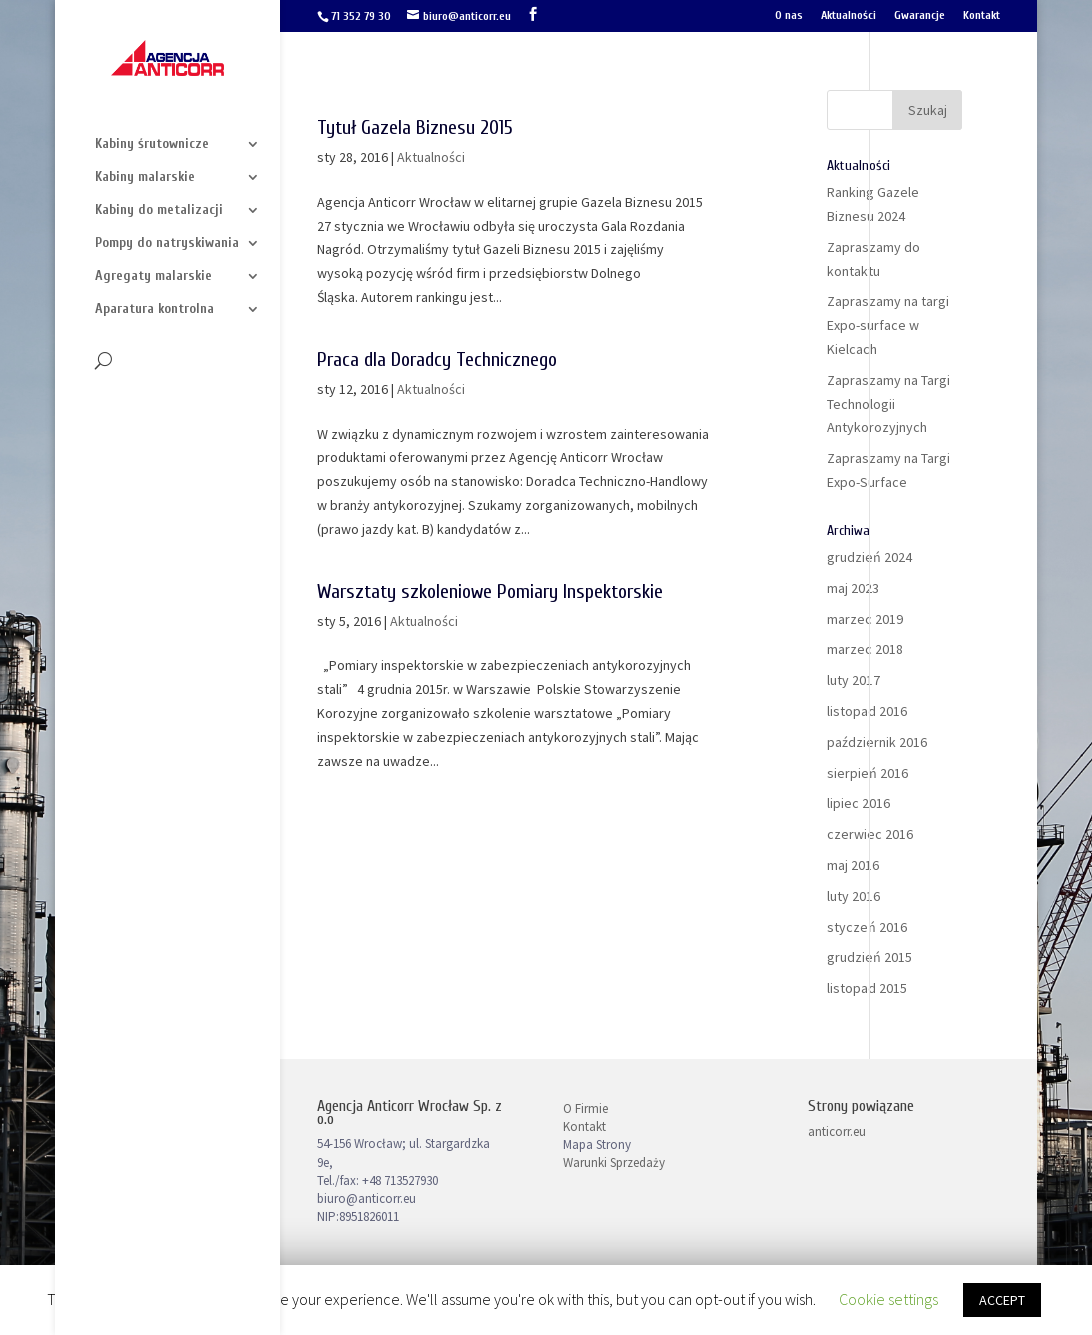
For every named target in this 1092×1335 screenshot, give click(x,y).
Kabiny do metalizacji (159, 210)
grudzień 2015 (869, 957)
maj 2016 (853, 865)
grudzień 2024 (869, 557)
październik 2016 (877, 742)
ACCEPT (1002, 1300)
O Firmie (585, 1108)
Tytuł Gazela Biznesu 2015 (415, 127)
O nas (789, 15)
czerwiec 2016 (870, 834)
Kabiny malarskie (145, 177)
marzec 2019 (865, 619)
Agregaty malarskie (153, 276)
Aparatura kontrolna (154, 309)
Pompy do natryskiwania (167, 243)
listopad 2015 (867, 988)
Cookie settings (888, 1299)
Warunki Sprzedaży (614, 1162)
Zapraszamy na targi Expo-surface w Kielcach (888, 325)
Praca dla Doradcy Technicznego (437, 359)
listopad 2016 (867, 711)
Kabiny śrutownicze (152, 144)
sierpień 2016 (867, 773)
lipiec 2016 (858, 803)
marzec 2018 (865, 649)
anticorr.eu (837, 1131)
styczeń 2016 (867, 927)
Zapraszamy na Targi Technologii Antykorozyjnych (888, 404)
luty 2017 (853, 680)
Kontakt (981, 15)
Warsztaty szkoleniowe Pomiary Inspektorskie (490, 591)
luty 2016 (853, 896)
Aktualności (848, 15)
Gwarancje (919, 15)
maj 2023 (853, 588)
